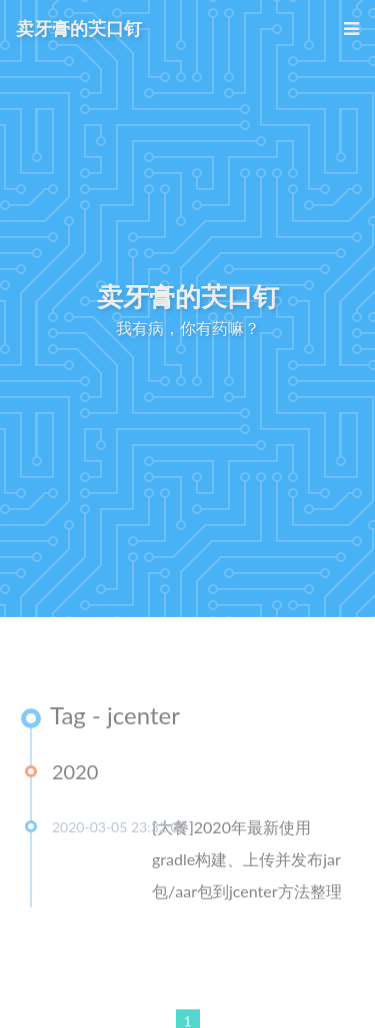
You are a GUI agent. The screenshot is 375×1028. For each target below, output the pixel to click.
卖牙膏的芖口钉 (79, 28)
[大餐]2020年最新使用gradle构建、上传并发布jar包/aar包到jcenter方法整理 (247, 860)
